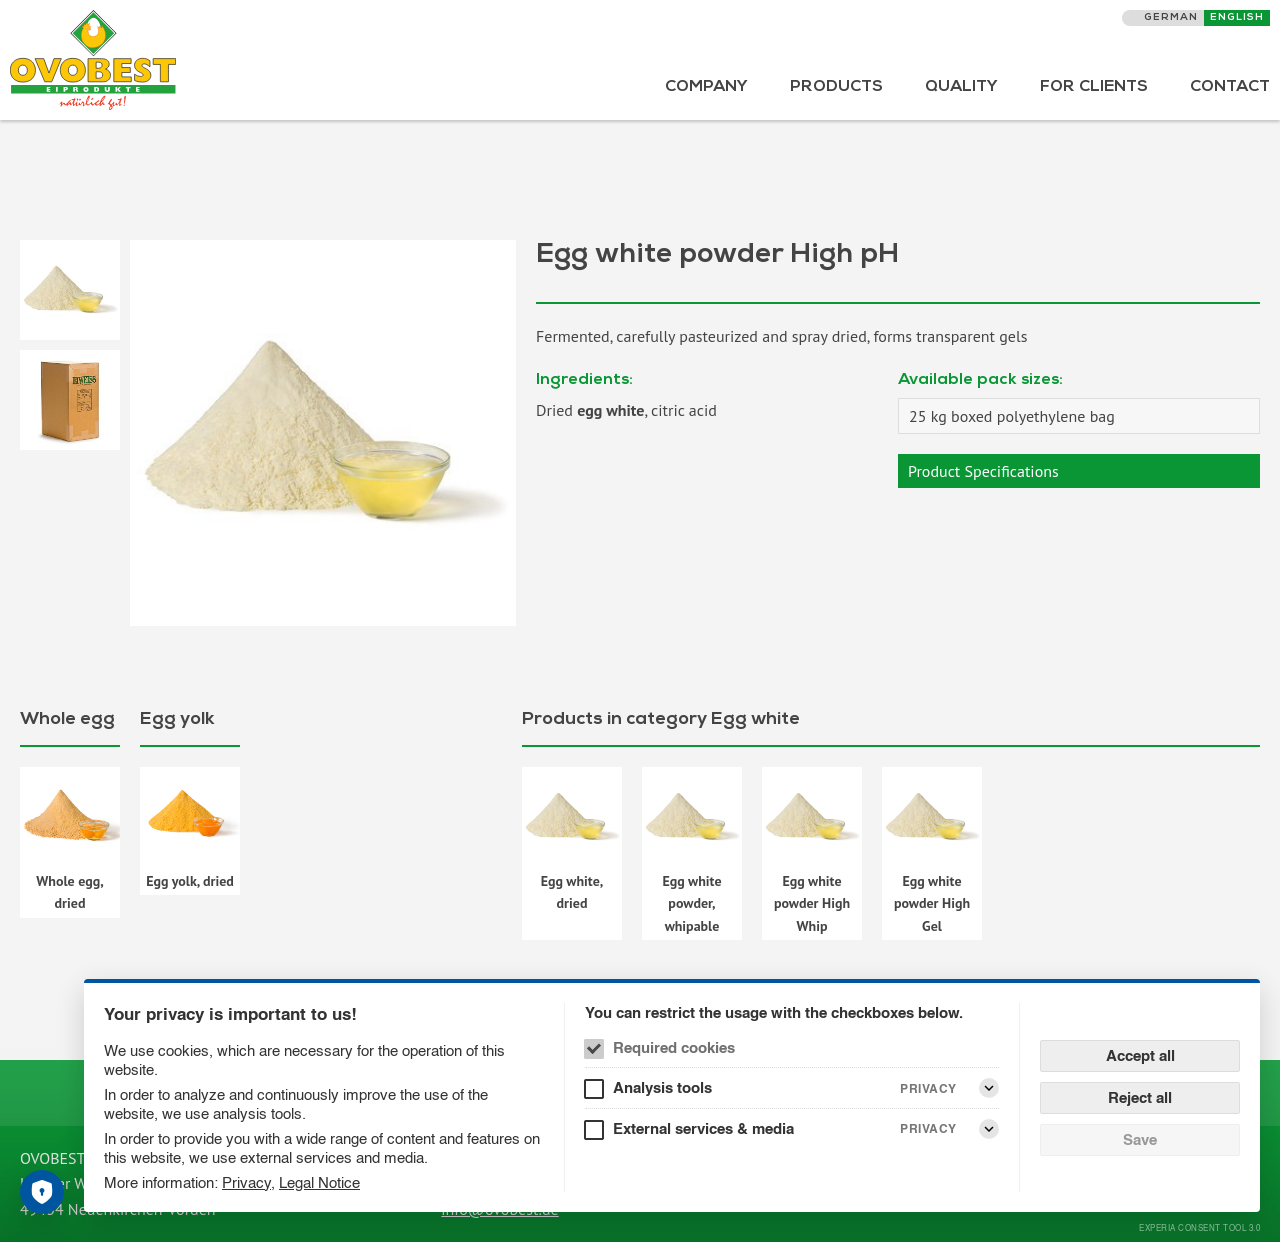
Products (836, 88)
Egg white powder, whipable (691, 903)
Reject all (1140, 1097)
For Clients (1094, 88)
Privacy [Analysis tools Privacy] (928, 1088)
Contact (1230, 88)
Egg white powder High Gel (932, 903)
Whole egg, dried (70, 892)
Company (706, 88)
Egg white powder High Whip (812, 903)
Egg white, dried (572, 892)
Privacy (246, 1182)
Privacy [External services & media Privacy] (928, 1128)
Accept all (1140, 1055)
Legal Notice (319, 1182)
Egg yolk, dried (190, 881)
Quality (961, 88)
